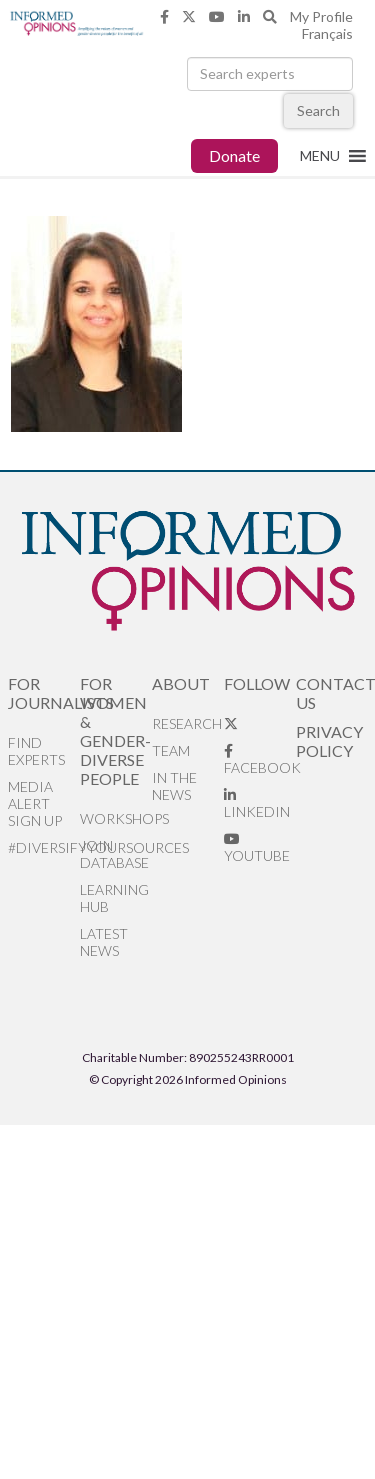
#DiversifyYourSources (44, 847)
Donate (234, 155)
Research (187, 723)
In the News (174, 786)
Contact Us (332, 693)
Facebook (260, 760)
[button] (320, 156)
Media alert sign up (35, 803)
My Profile (321, 16)
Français (327, 33)
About (181, 683)
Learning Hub (114, 898)
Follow (257, 683)
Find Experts (36, 751)
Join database (114, 854)
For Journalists (44, 693)
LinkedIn (257, 804)
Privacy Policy (329, 741)
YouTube (257, 848)
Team (171, 750)
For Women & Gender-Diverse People (115, 731)
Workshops (116, 818)
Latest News (104, 942)
